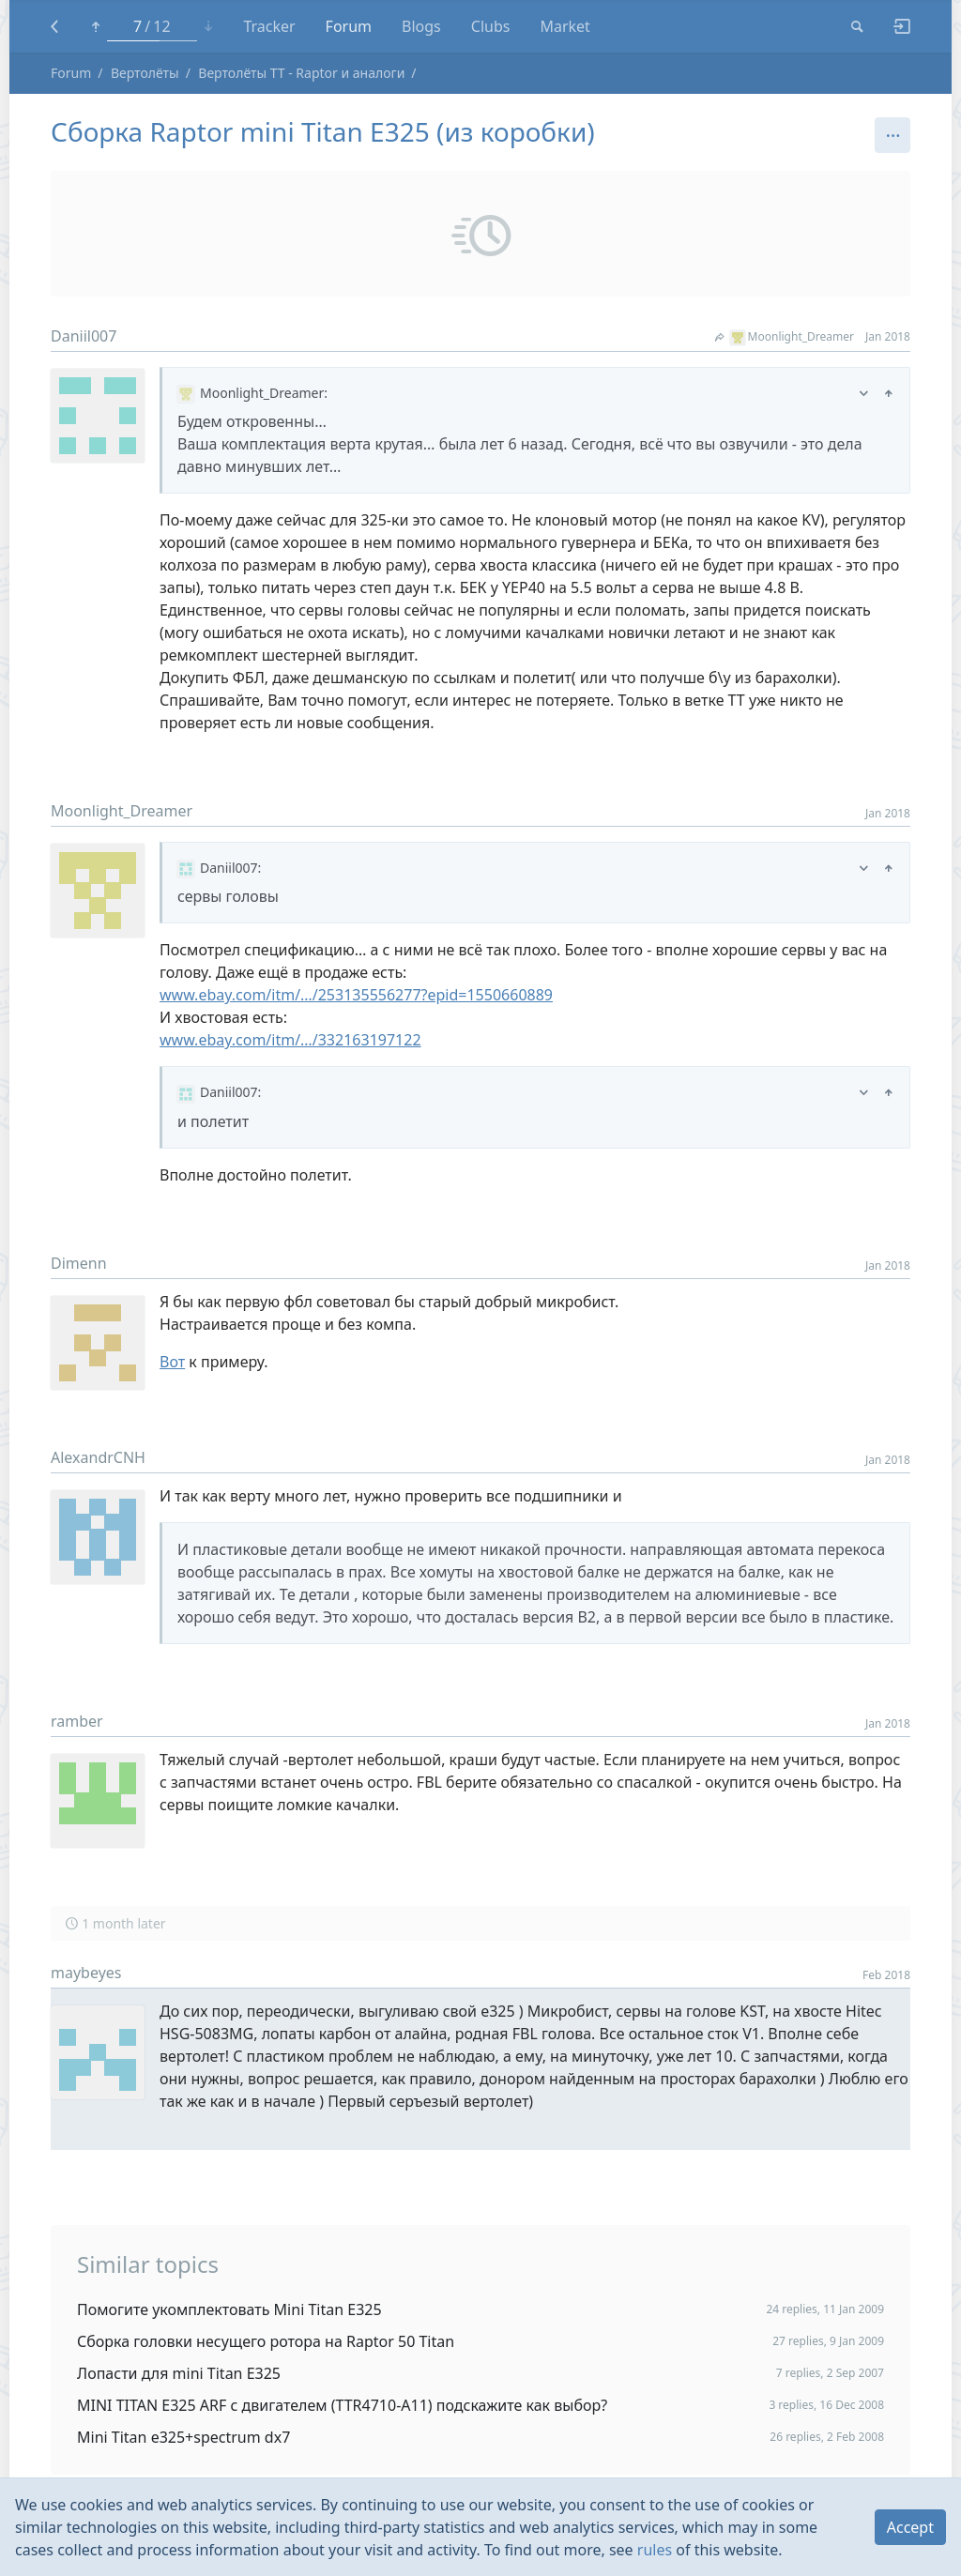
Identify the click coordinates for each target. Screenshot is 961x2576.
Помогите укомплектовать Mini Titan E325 (229, 2309)
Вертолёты (145, 73)
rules (654, 2549)
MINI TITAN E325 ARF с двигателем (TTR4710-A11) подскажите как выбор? (342, 2405)
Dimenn (79, 1263)
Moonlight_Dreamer (784, 336)
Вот (172, 1361)
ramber (77, 1721)
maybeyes (86, 1972)
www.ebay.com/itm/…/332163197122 (290, 1039)
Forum (71, 73)
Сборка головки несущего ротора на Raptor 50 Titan (265, 2341)
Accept (910, 2527)
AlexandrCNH (98, 1457)
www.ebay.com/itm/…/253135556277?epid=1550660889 (356, 994)
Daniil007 (83, 336)
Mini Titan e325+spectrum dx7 (183, 2437)
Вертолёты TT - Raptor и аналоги (301, 73)
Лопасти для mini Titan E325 (179, 2373)
